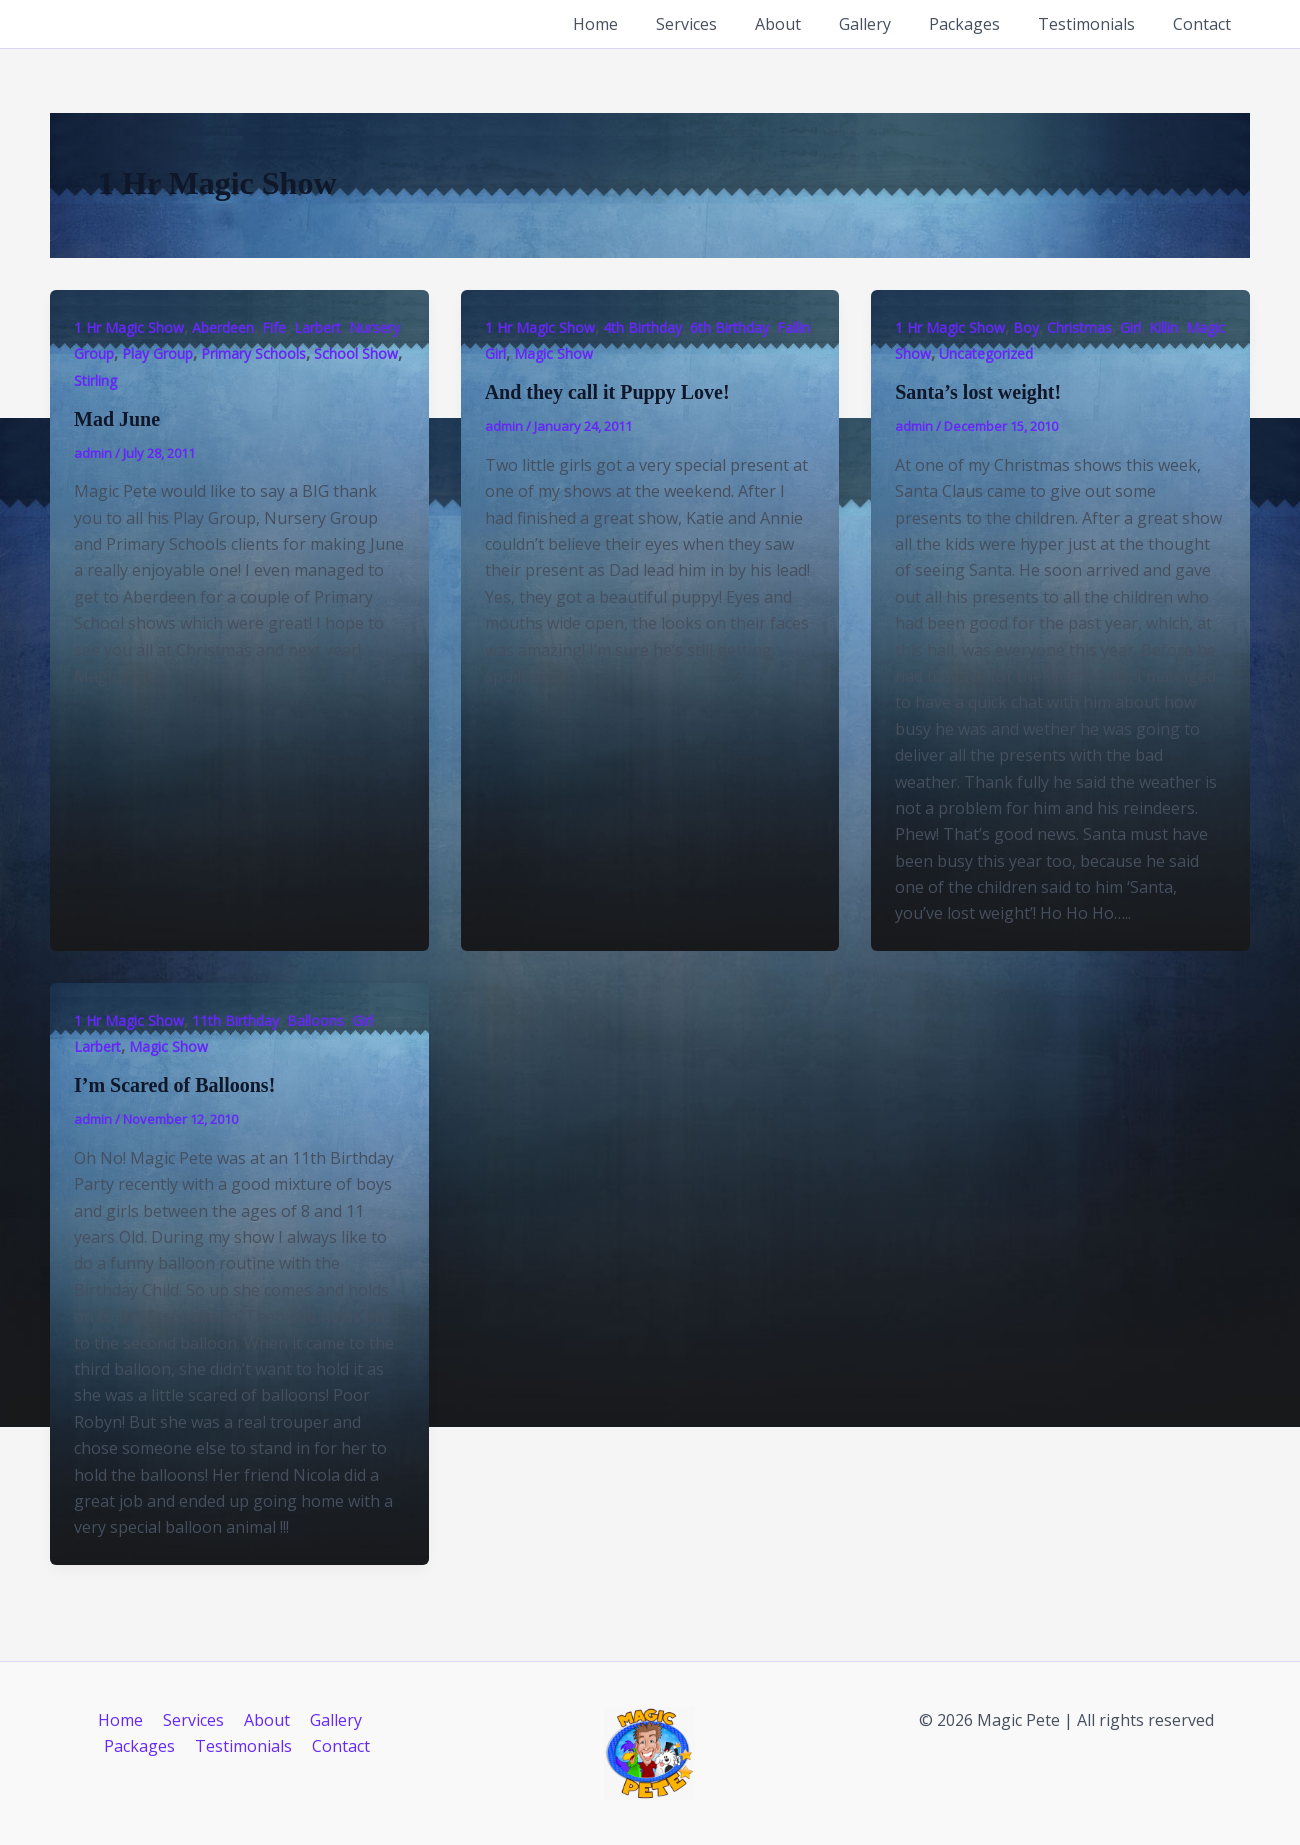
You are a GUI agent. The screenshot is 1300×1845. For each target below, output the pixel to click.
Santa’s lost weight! (978, 392)
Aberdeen (223, 327)
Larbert (317, 327)
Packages (979, 24)
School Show (356, 353)
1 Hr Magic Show (129, 327)
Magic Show (553, 353)
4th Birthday (642, 327)
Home (634, 24)
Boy (1026, 327)
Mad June (117, 419)
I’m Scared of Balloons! (174, 1085)
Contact (1205, 24)
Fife (274, 327)
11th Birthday (235, 1020)
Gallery (886, 24)
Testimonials (1095, 24)
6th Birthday (729, 327)
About (805, 24)
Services (719, 24)
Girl (495, 353)
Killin (1163, 327)
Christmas (1079, 327)
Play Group (157, 353)
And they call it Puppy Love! (607, 392)
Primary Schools (253, 353)
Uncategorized (986, 353)
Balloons (315, 1020)
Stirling (95, 380)
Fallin (793, 327)
